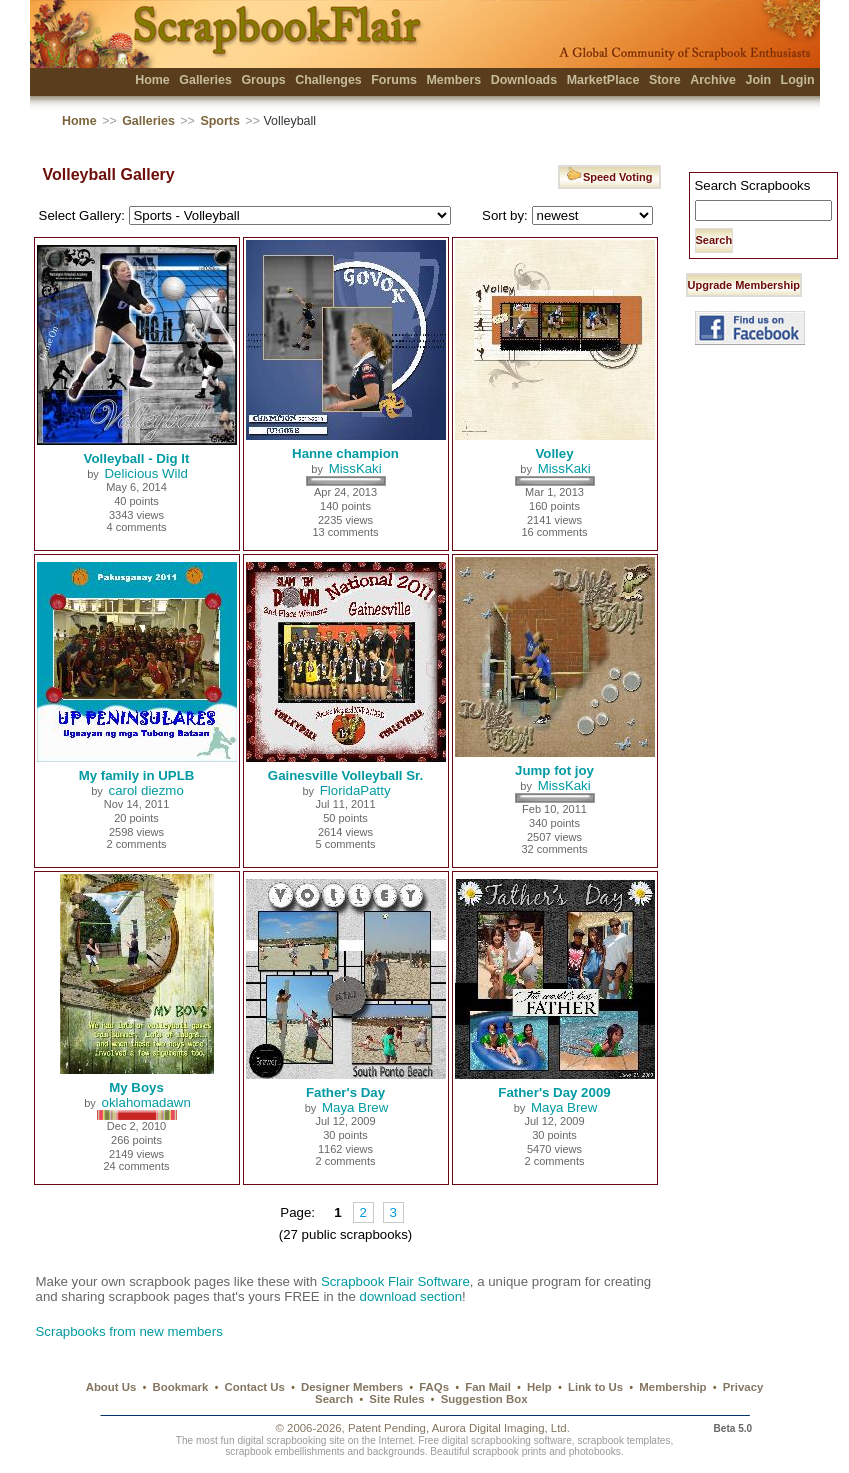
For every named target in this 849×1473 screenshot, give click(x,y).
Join (758, 80)
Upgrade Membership (744, 285)
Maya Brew (355, 1107)
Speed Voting (609, 174)
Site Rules (396, 1399)
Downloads (524, 80)
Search (334, 1399)
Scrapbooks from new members (129, 1331)
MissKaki (355, 468)
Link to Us (595, 1387)
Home (152, 80)
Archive (713, 80)
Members (453, 80)
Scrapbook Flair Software (395, 1281)
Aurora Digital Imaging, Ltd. (501, 1428)
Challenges (328, 80)
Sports (220, 121)
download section (411, 1296)
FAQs (434, 1387)
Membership (672, 1387)
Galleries (205, 80)
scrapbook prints (509, 1451)
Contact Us (255, 1387)
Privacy (743, 1387)
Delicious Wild (146, 473)
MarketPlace (603, 80)
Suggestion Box (484, 1399)
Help (539, 1387)
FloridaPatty (355, 790)
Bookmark (181, 1387)
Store (665, 80)
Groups (263, 80)
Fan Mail (488, 1387)
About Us (111, 1387)
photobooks (595, 1451)
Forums (394, 80)
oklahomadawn (146, 1102)
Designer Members (352, 1387)
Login (798, 80)
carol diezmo (146, 790)
